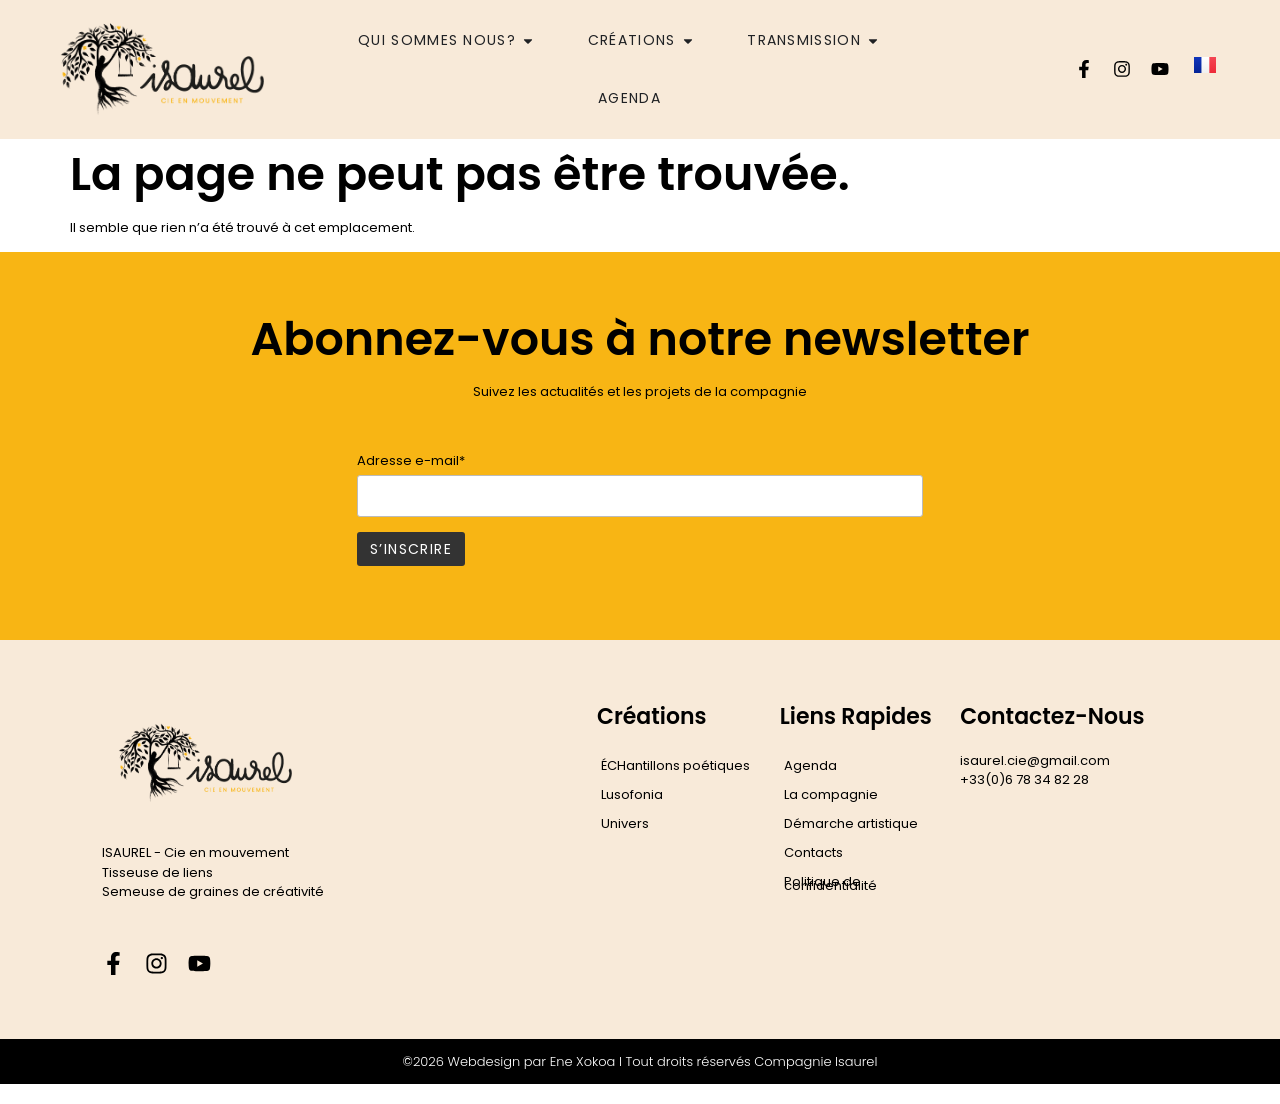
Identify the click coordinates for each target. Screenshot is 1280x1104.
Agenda (810, 765)
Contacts (813, 852)
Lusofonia (632, 794)
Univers (625, 823)
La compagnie (831, 794)
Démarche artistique (851, 823)
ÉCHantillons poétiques (675, 765)
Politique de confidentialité (830, 883)
